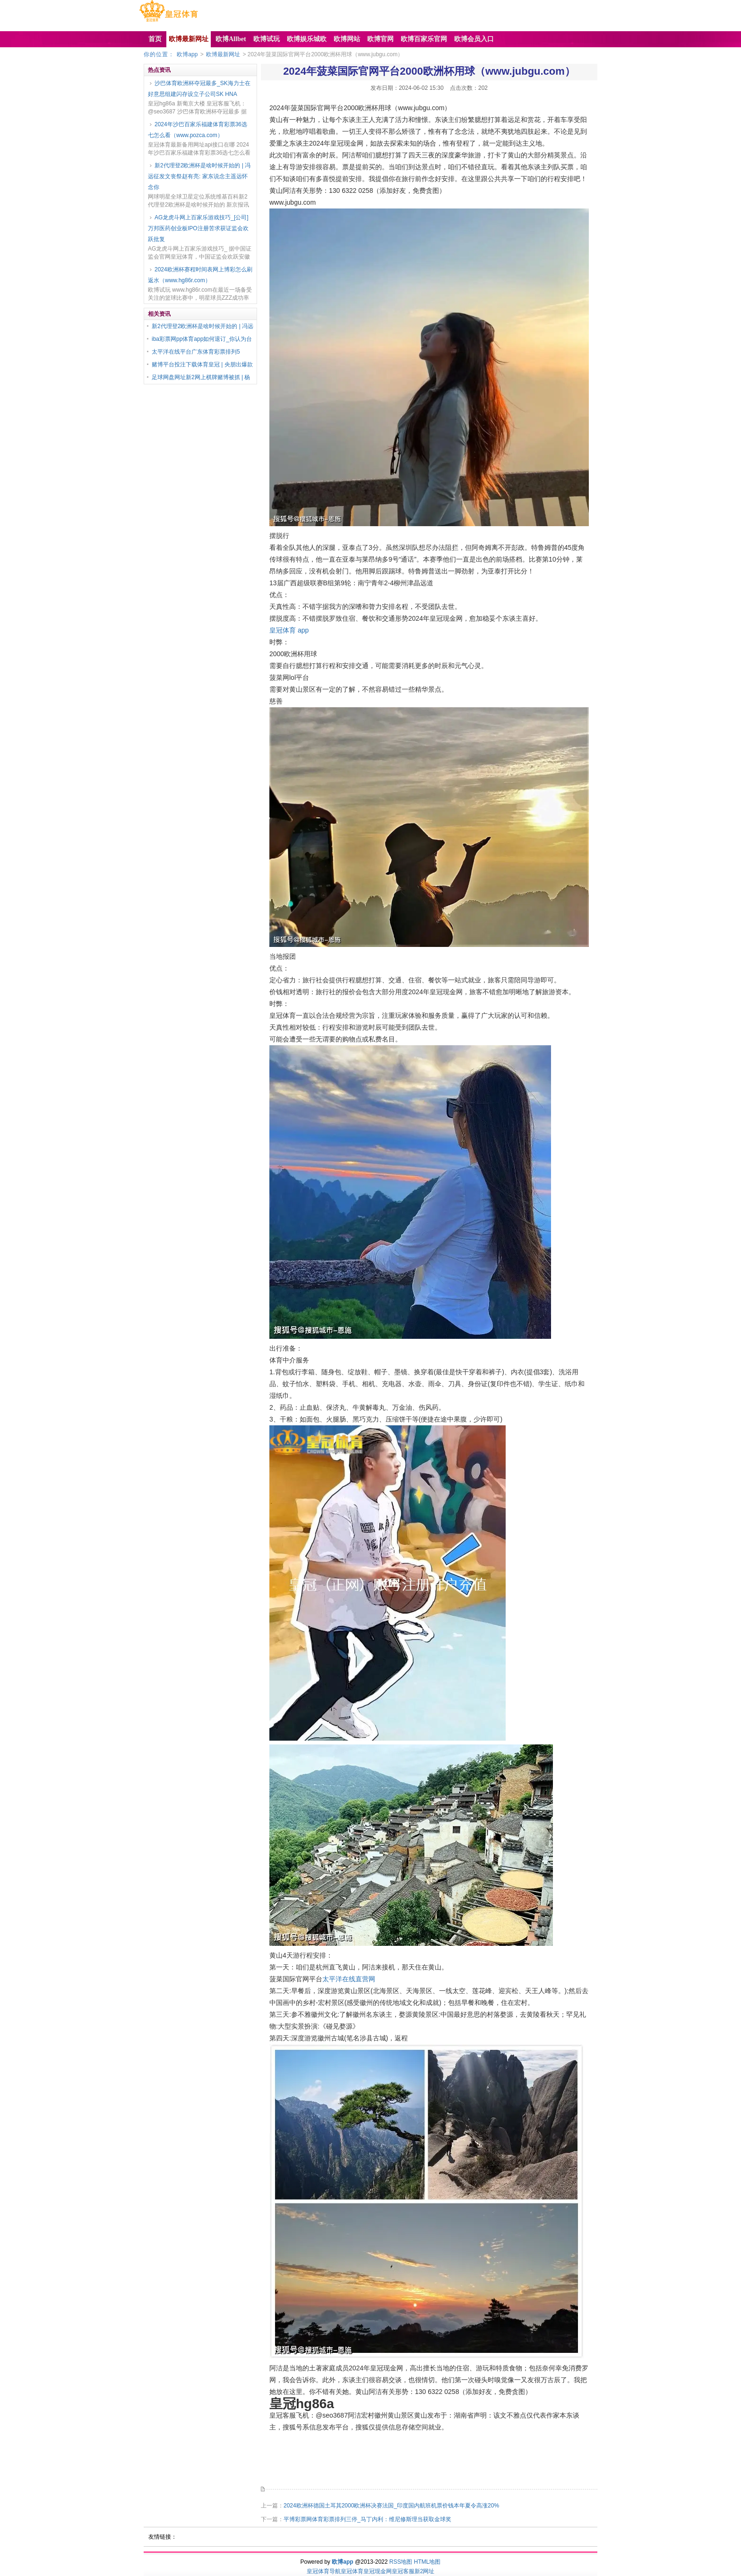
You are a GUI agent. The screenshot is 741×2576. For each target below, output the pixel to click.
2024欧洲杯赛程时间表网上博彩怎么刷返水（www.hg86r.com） (200, 275)
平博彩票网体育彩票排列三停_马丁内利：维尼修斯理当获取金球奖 (367, 2519)
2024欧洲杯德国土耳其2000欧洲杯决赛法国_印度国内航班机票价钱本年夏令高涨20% (391, 2505)
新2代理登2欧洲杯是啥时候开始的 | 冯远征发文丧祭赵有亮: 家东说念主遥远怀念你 (199, 176)
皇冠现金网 (377, 2571)
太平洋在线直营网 (348, 1979)
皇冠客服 (403, 2571)
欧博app (187, 54)
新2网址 (424, 2571)
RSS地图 (401, 2562)
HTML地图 (427, 2562)
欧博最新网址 (223, 54)
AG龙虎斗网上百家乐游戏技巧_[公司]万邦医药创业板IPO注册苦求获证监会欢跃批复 (198, 228)
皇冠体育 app (289, 630)
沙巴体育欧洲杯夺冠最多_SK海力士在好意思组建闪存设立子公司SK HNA (199, 88)
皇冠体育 (352, 2571)
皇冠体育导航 (324, 2571)
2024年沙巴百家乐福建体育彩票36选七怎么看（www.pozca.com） (197, 130)
